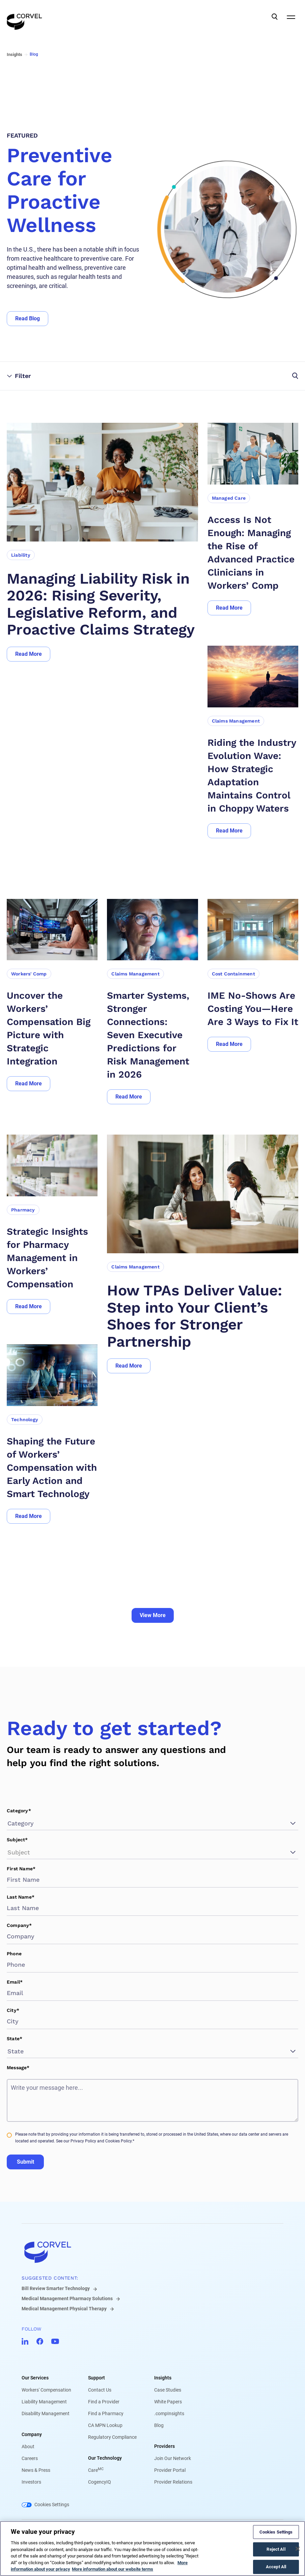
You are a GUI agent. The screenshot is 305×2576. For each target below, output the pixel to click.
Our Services (35, 2377)
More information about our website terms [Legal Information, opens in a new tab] (112, 2569)
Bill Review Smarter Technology (56, 2288)
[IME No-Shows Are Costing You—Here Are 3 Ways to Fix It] (252, 1008)
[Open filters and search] (225, 376)
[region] (152, 2548)
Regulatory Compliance (112, 2437)
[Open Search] (274, 16)
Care (96, 2470)
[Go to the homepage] (24, 16)
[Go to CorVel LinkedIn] (25, 2341)
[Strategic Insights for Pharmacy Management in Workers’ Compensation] (52, 1258)
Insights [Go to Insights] (14, 54)
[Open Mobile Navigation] (290, 16)
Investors (31, 2482)
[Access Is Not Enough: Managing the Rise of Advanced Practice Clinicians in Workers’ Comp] (252, 552)
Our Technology (105, 2458)
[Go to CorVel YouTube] (55, 2341)
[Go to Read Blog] (27, 318)
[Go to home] (152, 2252)
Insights (162, 2377)
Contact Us (99, 2390)
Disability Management (46, 2413)
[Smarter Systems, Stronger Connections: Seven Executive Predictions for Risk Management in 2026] (152, 1035)
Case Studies (167, 2390)
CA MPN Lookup (105, 2425)
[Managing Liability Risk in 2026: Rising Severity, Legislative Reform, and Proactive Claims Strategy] (102, 604)
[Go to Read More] (28, 654)
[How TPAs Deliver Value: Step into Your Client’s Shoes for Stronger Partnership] (202, 1316)
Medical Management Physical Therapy (64, 2308)
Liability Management (44, 2401)
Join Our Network (172, 2458)
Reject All (276, 2549)
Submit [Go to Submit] (25, 2162)
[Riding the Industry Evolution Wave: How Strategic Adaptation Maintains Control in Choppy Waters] (252, 775)
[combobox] (8, 1823)
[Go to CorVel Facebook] (39, 2341)
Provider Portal (170, 2470)
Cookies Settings (51, 2504)
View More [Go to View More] (153, 1615)
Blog (159, 2425)
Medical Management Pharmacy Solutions (67, 2298)
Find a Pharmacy (105, 2413)
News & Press (36, 2470)
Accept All (276, 2566)
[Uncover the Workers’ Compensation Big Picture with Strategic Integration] (52, 1028)
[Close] (297, 2548)
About (28, 2446)
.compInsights (169, 2413)
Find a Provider (103, 2401)
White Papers (168, 2401)
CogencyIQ (99, 2482)
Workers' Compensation (46, 2390)
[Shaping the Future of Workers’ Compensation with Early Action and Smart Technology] (52, 1467)
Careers (30, 2458)
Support (96, 2377)
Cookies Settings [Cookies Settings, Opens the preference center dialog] (276, 2532)
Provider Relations (173, 2482)
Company (32, 2434)
